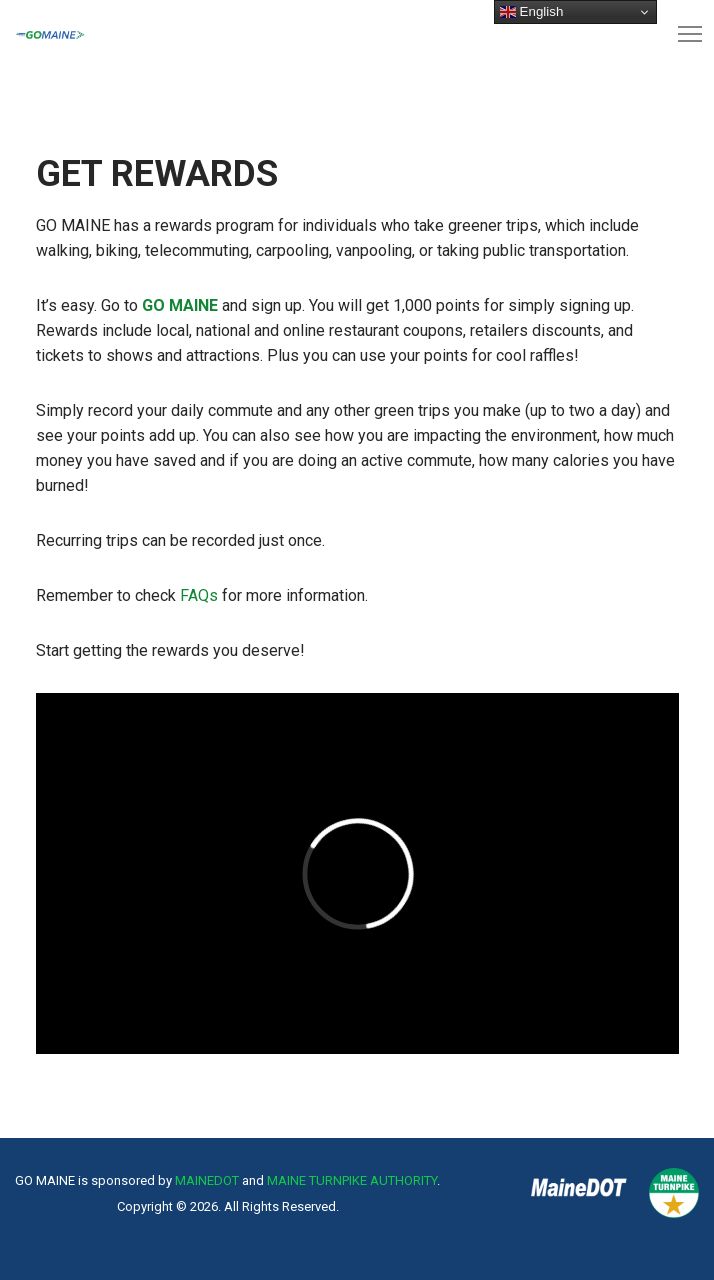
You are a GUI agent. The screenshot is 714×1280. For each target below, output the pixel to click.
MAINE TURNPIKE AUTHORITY (352, 1180)
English (531, 12)
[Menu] (681, 35)
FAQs (199, 595)
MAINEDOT (207, 1180)
